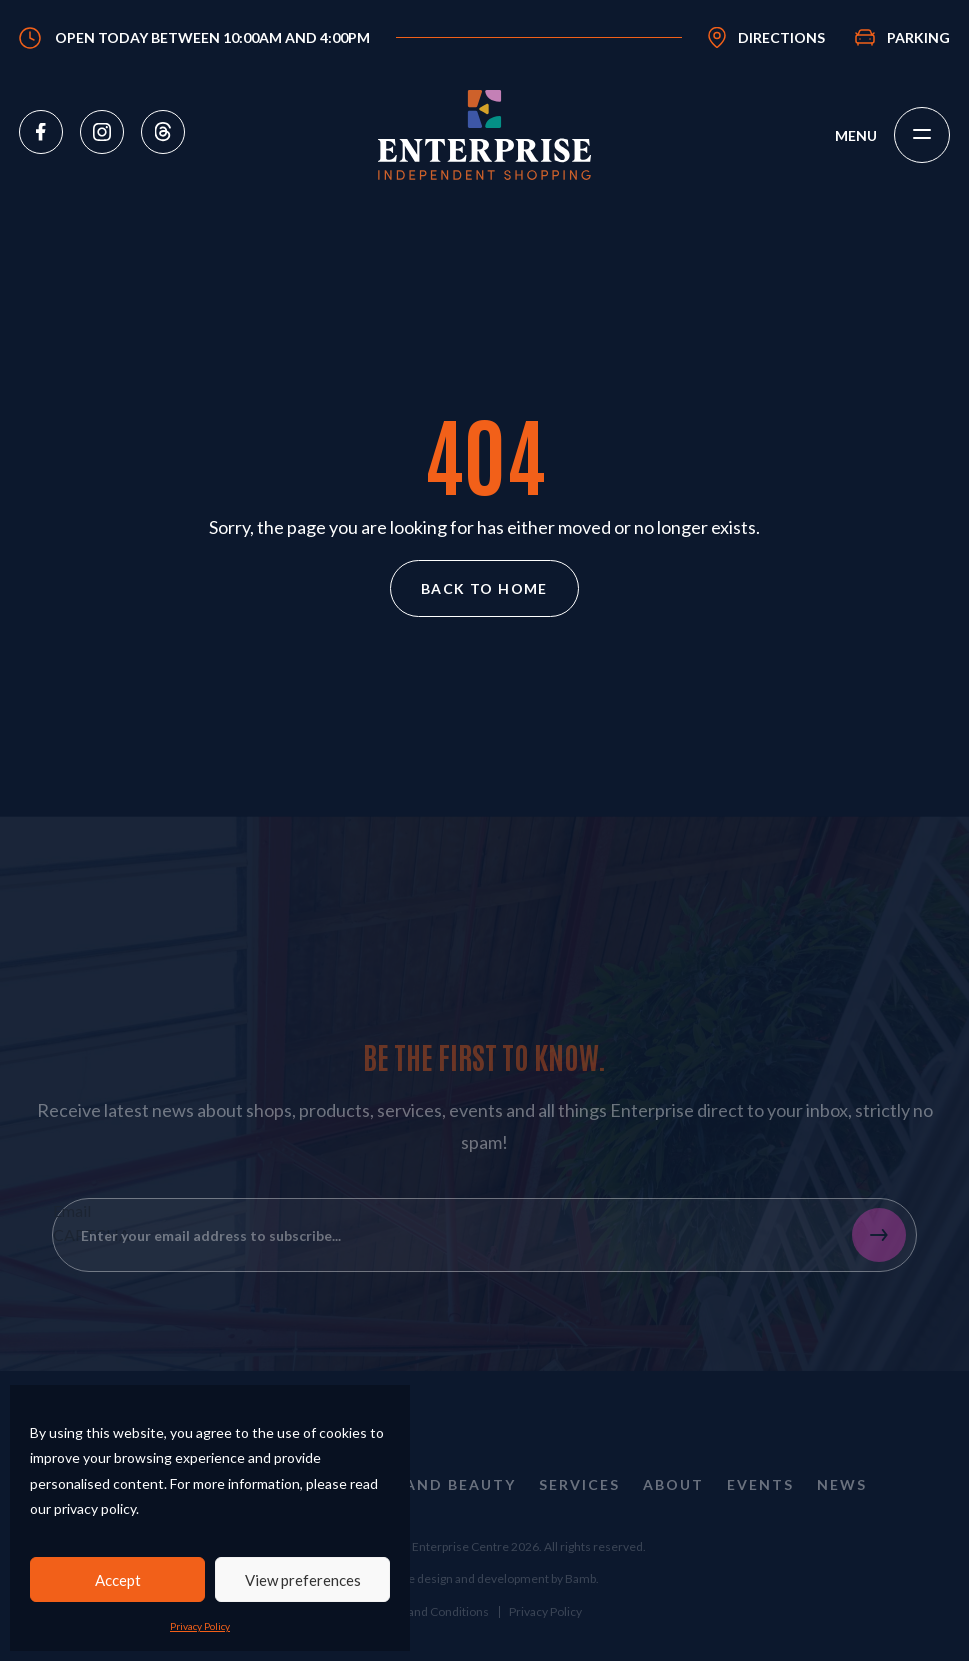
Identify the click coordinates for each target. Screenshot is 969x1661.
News (842, 1513)
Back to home (484, 588)
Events (760, 1513)
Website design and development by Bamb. (484, 1606)
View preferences (303, 1580)
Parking (918, 37)
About (673, 1513)
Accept (118, 1580)
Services (579, 1513)
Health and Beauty (424, 1513)
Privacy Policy (200, 1626)
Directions (781, 37)
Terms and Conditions (430, 1639)
